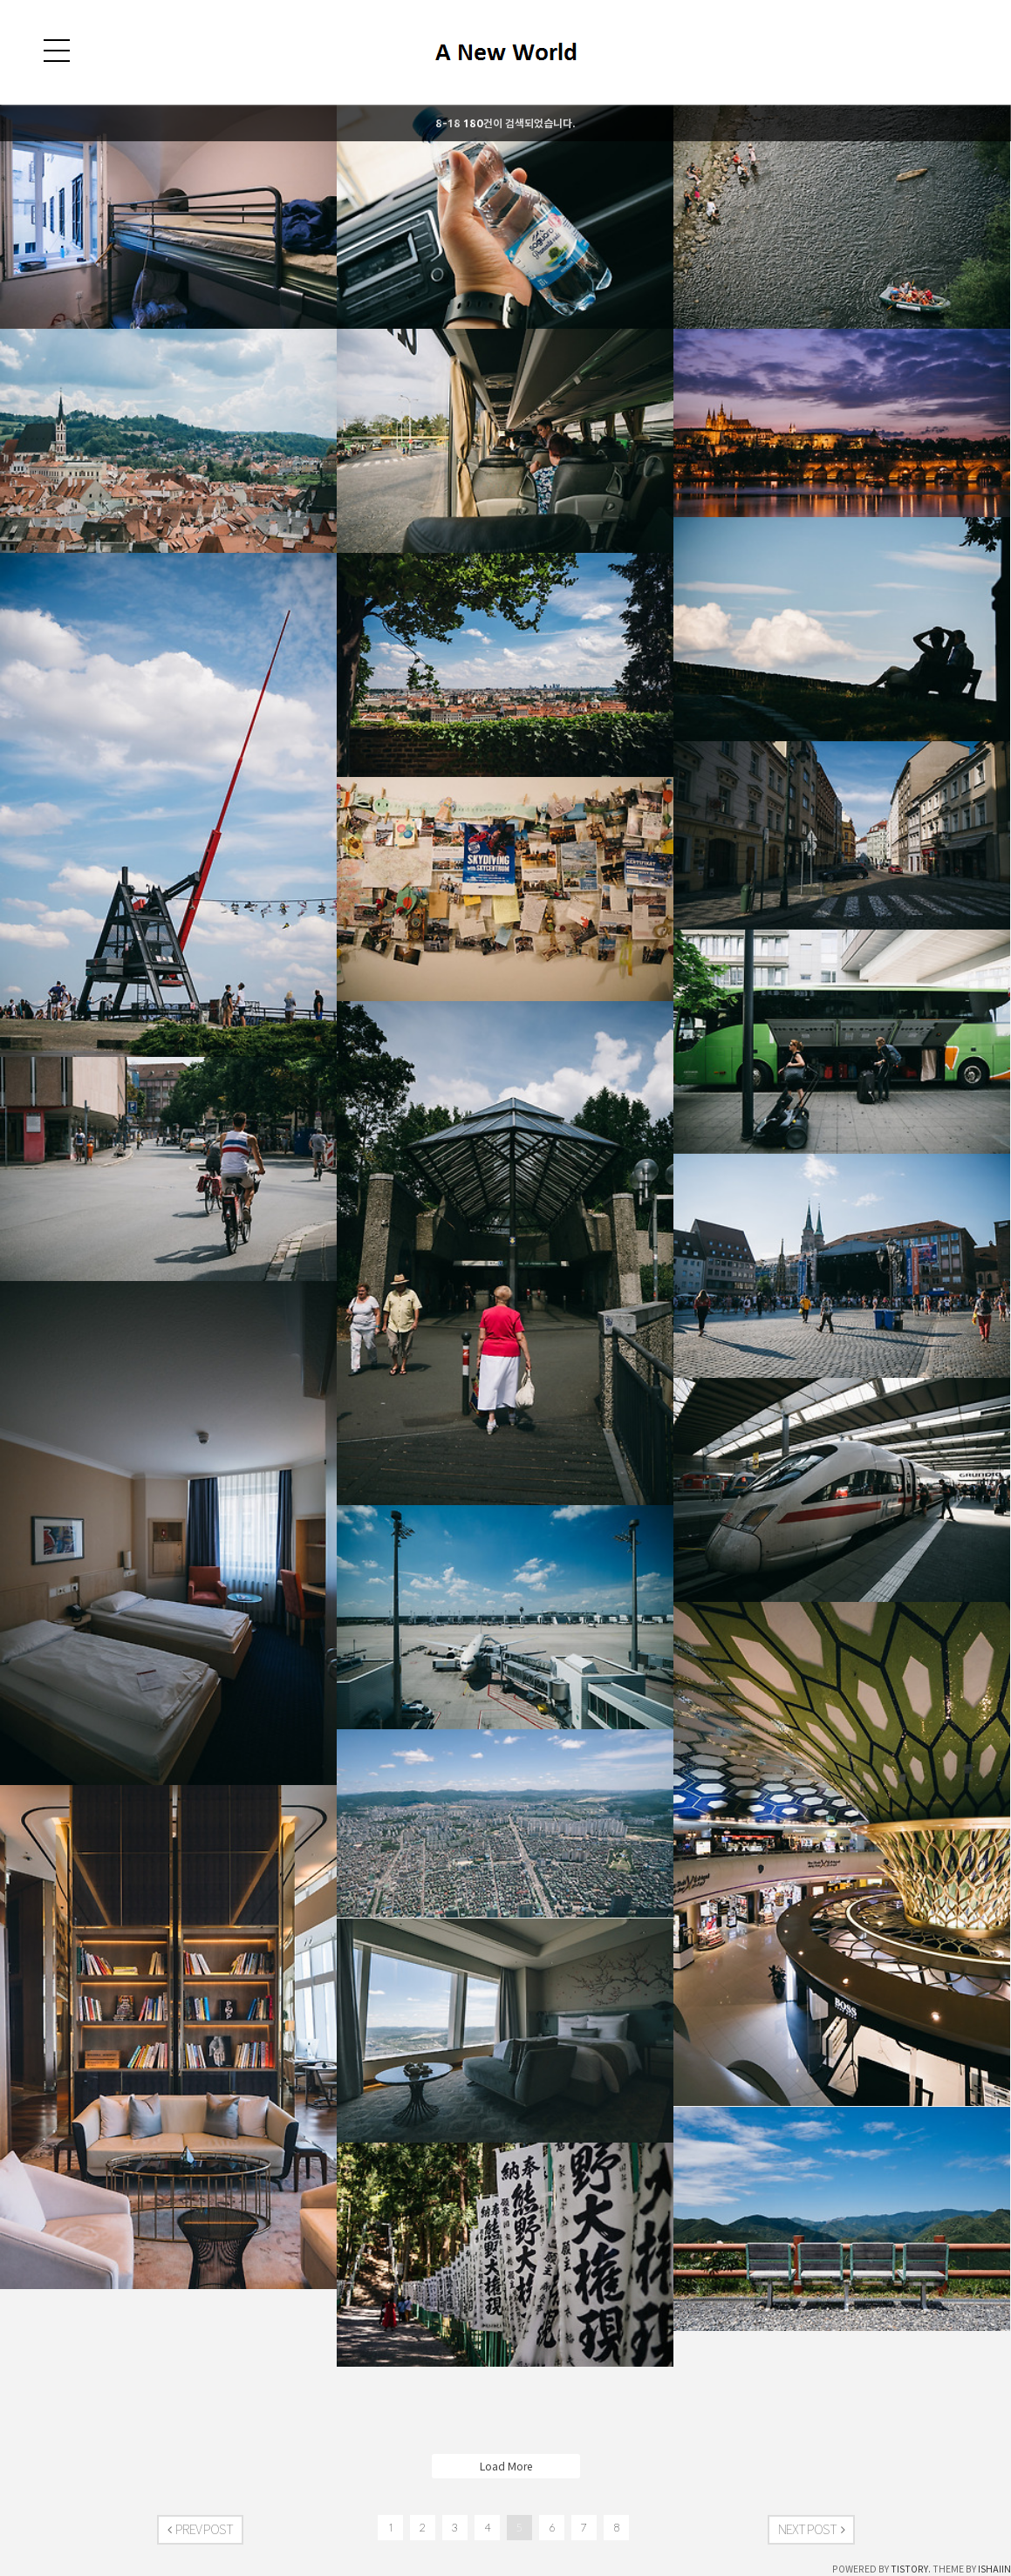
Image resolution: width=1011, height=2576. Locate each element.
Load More (506, 2466)
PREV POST (200, 2530)
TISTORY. (911, 2569)
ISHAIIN (994, 2569)
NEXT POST (811, 2530)
